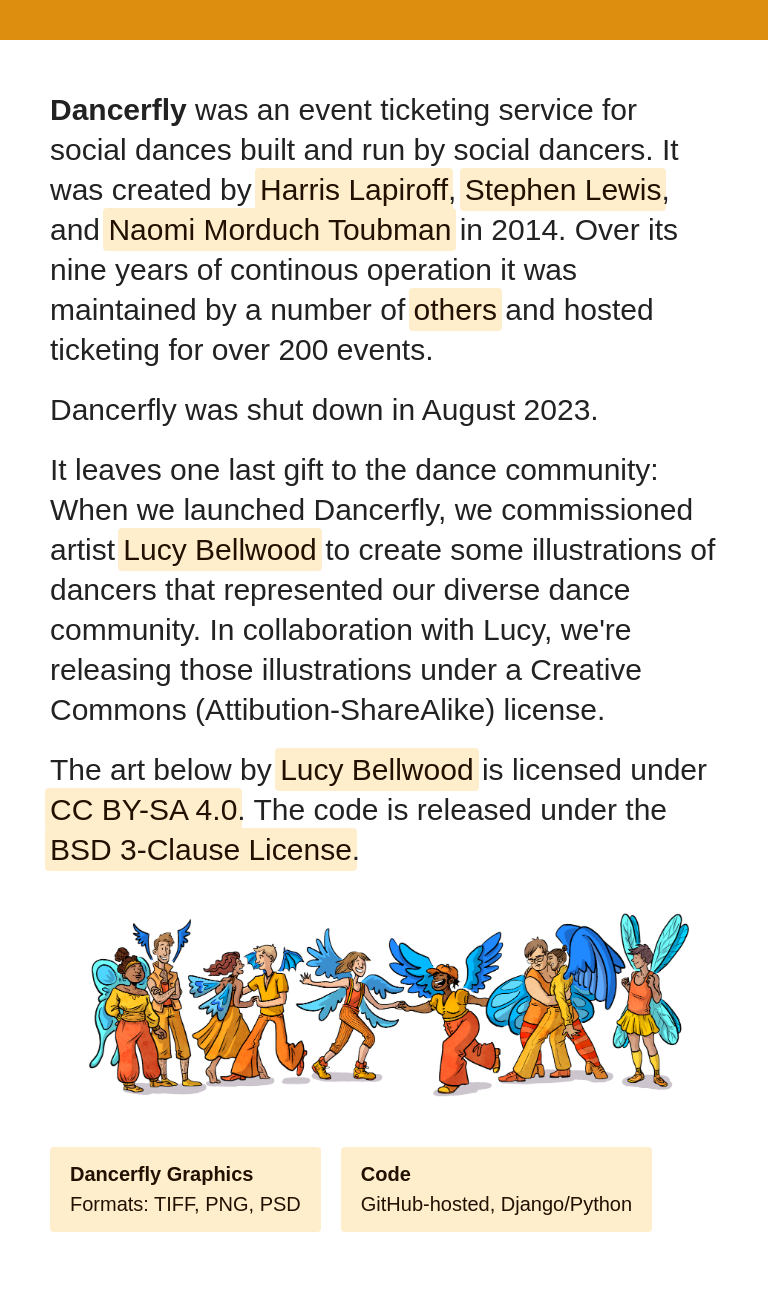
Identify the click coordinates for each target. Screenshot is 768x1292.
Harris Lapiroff (354, 189)
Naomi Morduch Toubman (279, 229)
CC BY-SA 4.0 (143, 809)
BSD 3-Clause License (201, 849)
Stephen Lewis (563, 189)
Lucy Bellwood (219, 549)
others (455, 309)
